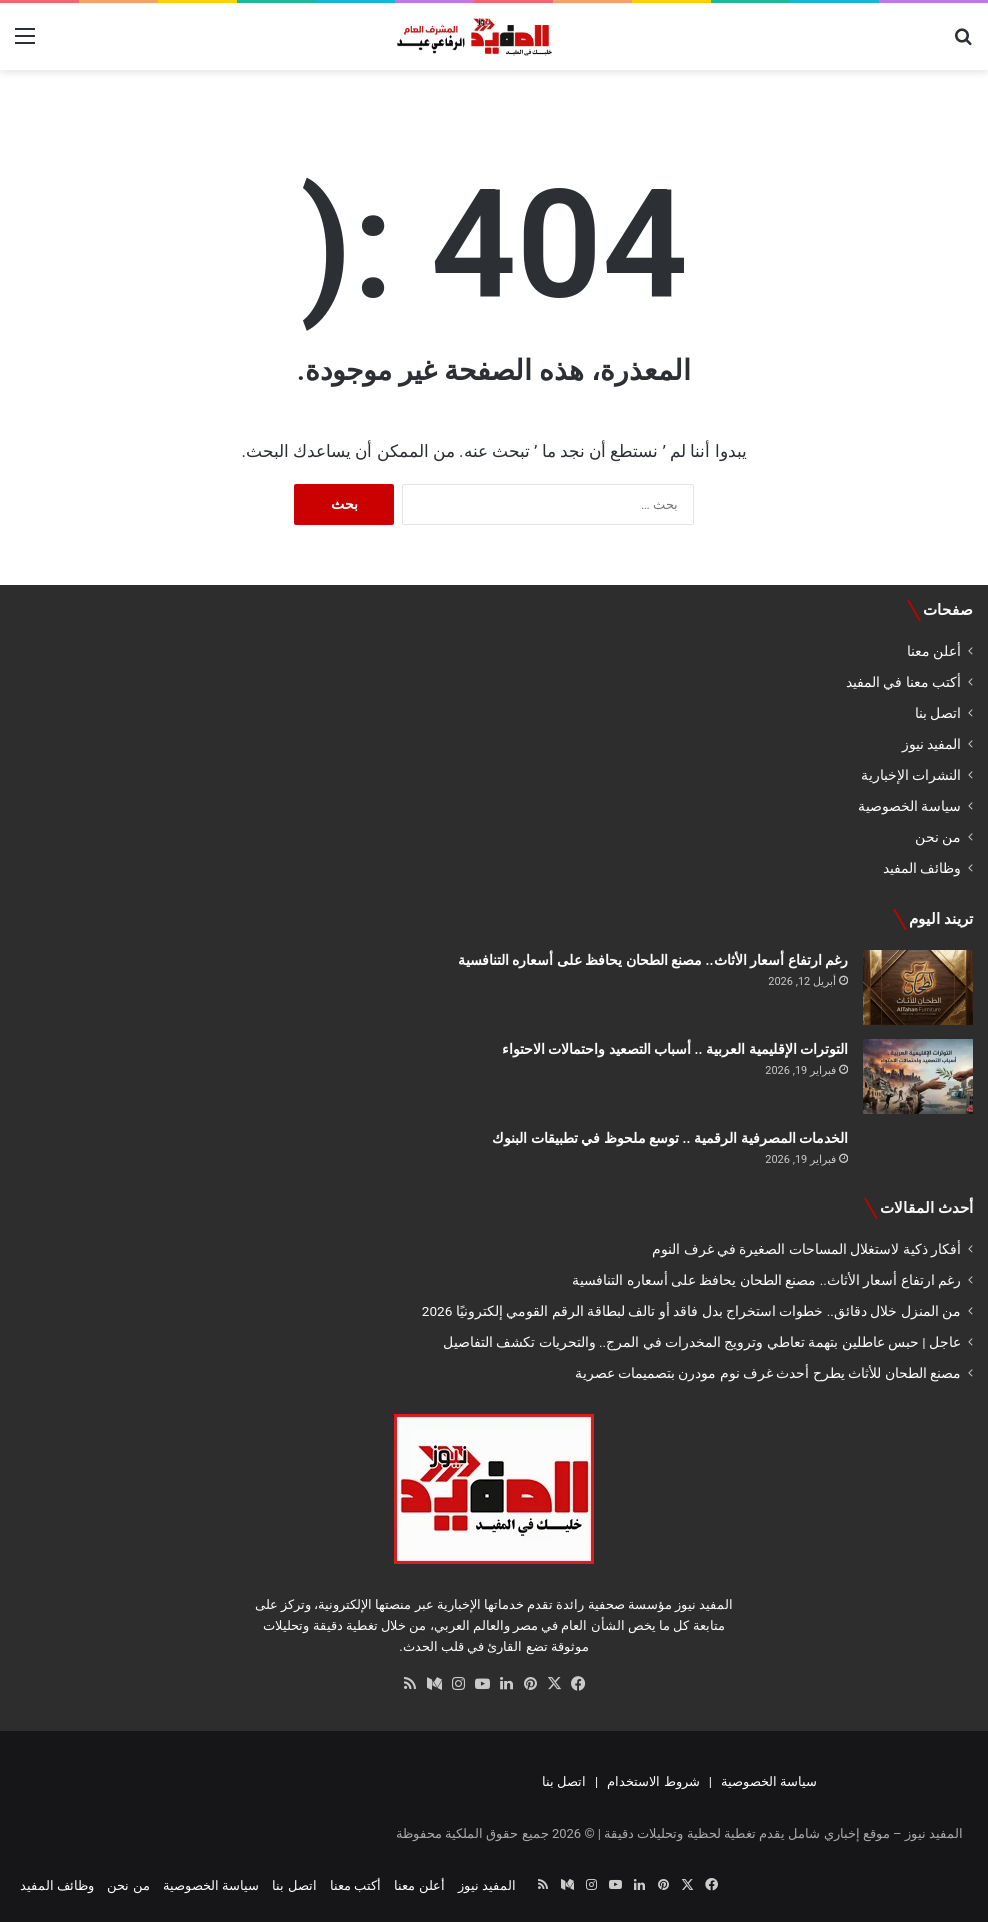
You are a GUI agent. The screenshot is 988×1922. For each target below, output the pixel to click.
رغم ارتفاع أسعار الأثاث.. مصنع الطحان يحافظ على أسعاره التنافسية (653, 960)
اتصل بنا (938, 713)
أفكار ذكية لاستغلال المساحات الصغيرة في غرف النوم (806, 1249)
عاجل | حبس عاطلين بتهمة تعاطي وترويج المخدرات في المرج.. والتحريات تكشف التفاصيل (702, 1342)
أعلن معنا (934, 651)
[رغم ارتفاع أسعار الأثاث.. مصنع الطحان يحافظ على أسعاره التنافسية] (918, 987)
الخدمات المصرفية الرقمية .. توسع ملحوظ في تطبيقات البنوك (670, 1138)
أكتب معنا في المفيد (903, 682)
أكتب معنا (355, 1885)
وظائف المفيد (922, 868)
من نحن (938, 837)
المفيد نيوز (931, 744)
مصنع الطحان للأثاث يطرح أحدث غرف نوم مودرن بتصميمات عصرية (768, 1373)
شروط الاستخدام (653, 1781)
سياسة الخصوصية (909, 806)
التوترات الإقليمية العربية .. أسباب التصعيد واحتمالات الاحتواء (675, 1049)
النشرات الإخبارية (911, 775)
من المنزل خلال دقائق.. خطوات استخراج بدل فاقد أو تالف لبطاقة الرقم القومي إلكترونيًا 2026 (691, 1311)
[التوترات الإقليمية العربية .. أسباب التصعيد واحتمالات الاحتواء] (918, 1076)
